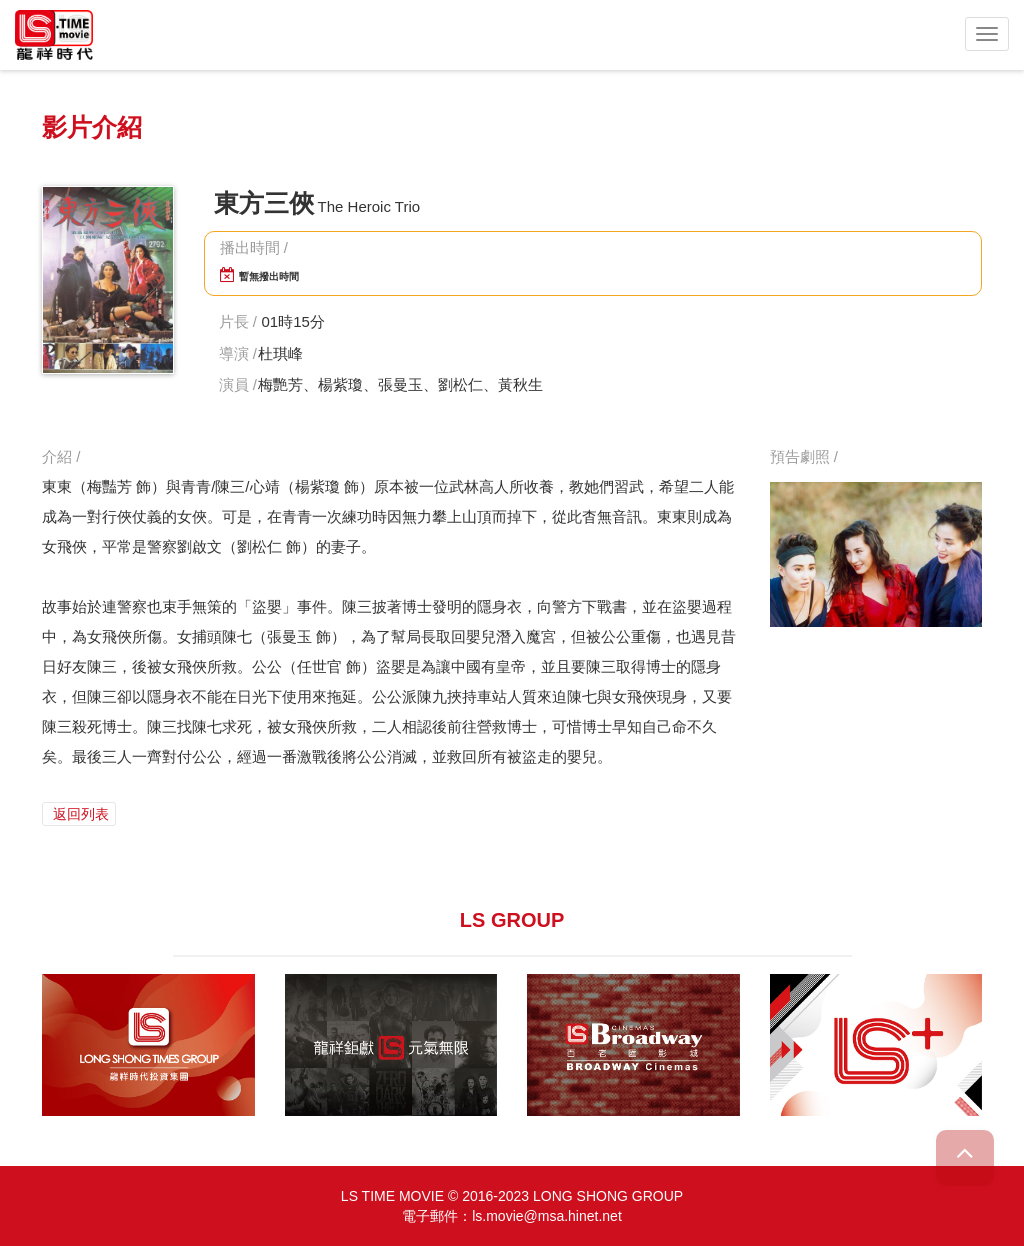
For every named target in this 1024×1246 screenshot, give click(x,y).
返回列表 (79, 814)
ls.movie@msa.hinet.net (547, 1216)
